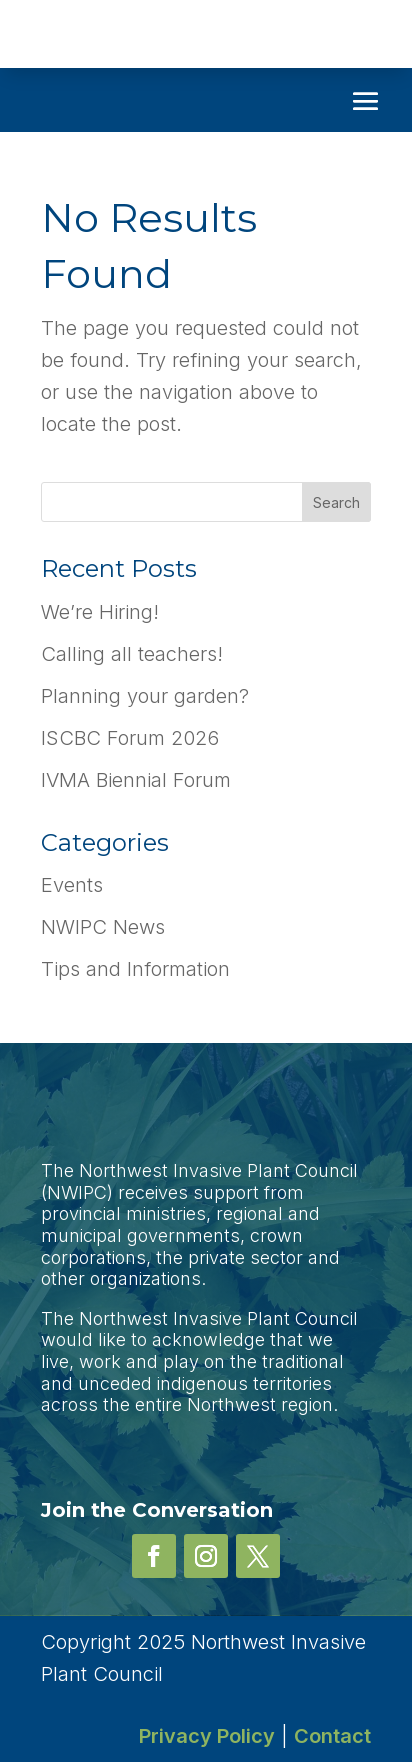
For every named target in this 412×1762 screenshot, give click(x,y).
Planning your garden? (145, 696)
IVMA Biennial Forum (136, 780)
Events (72, 885)
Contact (332, 1736)
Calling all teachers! (132, 654)
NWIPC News (103, 927)
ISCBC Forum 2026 (130, 738)
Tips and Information (135, 969)
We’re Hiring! (100, 612)
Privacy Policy (207, 1736)
